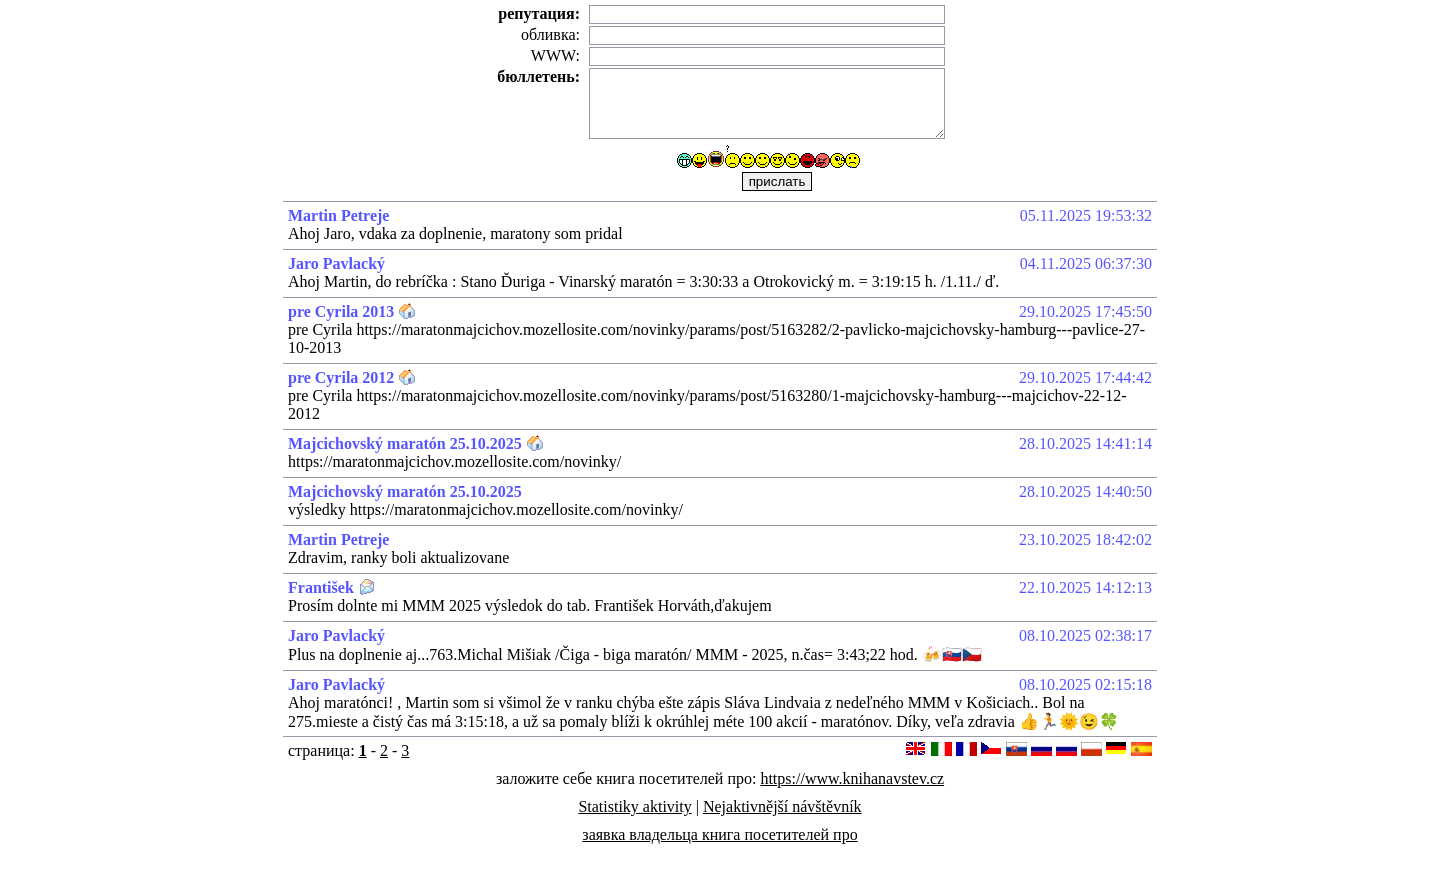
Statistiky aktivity (634, 806)
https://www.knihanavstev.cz (852, 778)
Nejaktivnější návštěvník (782, 806)
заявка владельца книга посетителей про (719, 834)
